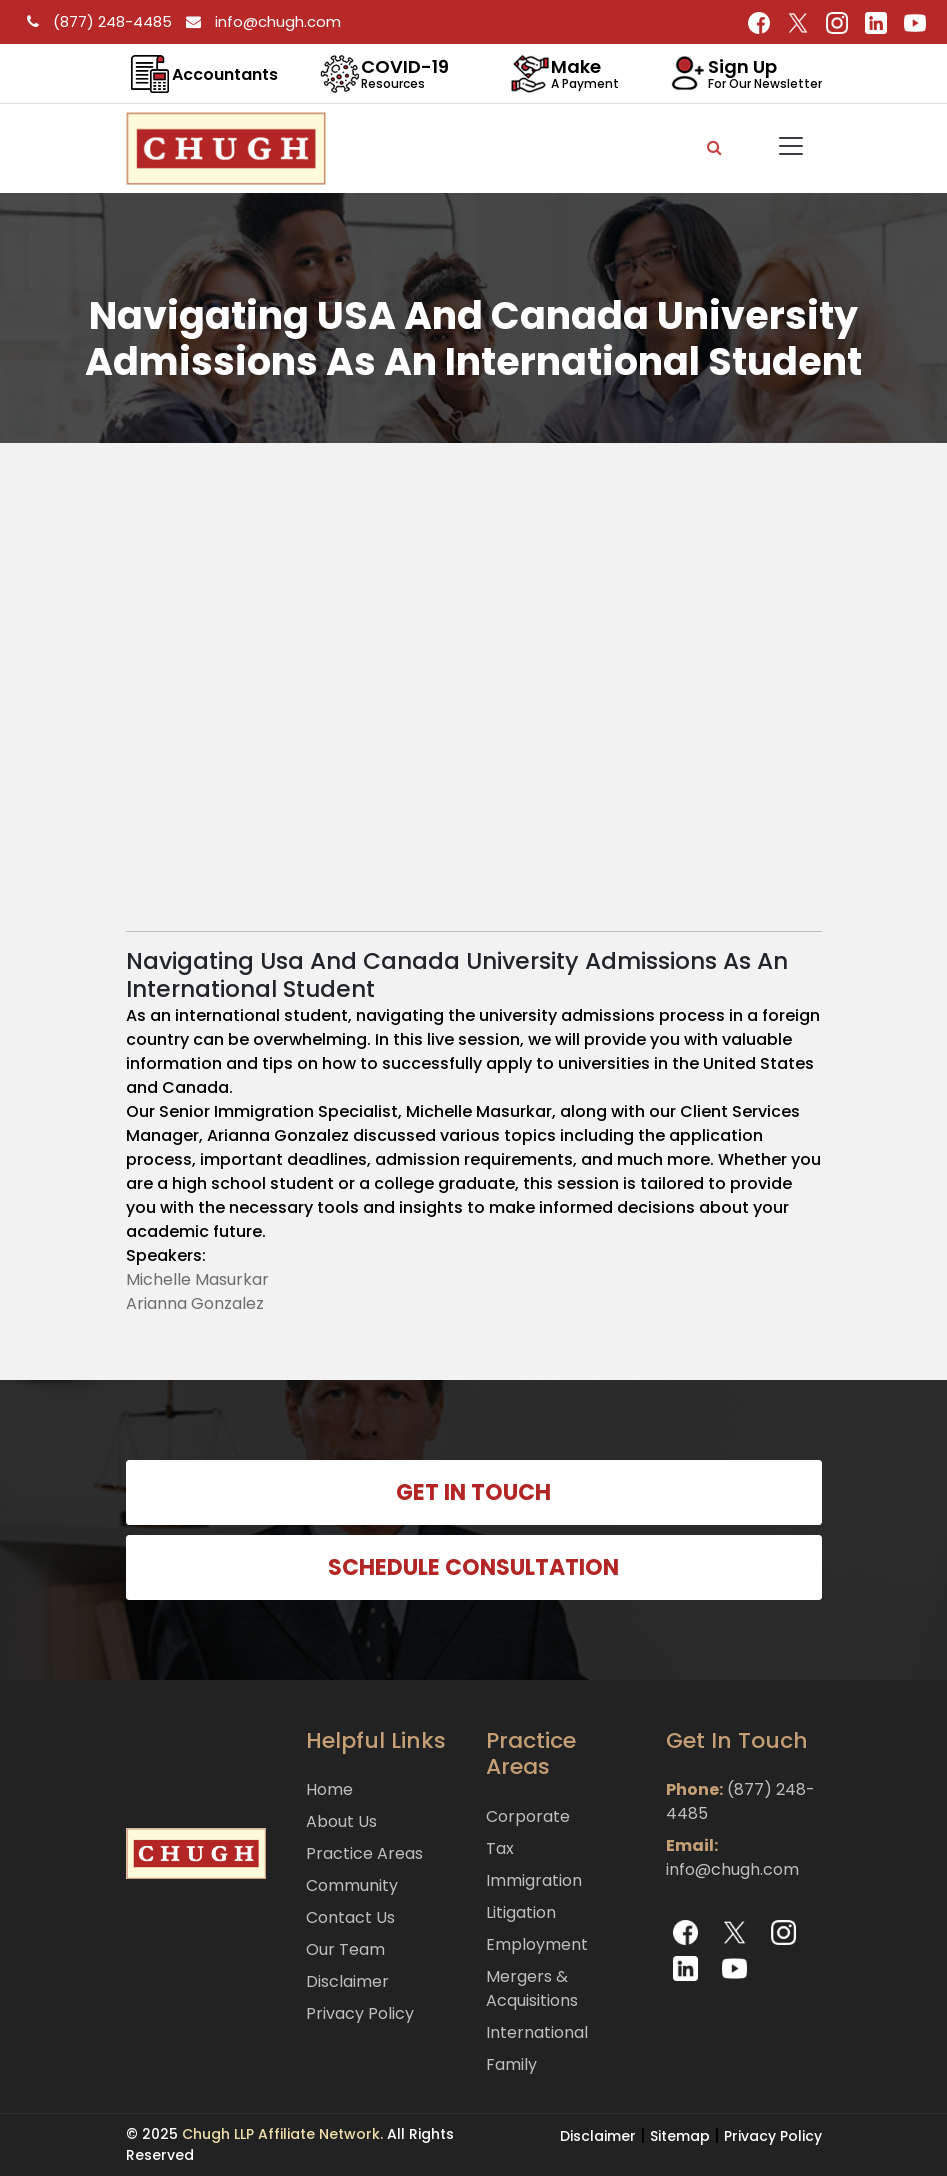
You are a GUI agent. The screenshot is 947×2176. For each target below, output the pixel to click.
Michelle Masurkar (197, 1279)
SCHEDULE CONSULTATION (473, 1567)
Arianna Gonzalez (195, 1303)
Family (511, 2064)
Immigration (534, 1880)
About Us (341, 1821)
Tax (500, 1848)
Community (352, 1885)
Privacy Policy (360, 2013)
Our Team (345, 1949)
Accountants (225, 74)
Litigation (521, 1912)
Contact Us (350, 1917)
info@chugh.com (258, 21)
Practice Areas (364, 1853)
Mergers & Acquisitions (532, 1988)
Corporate (528, 1816)
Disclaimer (347, 1981)
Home (329, 1789)
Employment (537, 1944)
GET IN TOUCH (473, 1492)
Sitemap (680, 2136)
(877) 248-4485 (96, 21)
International (537, 2032)
